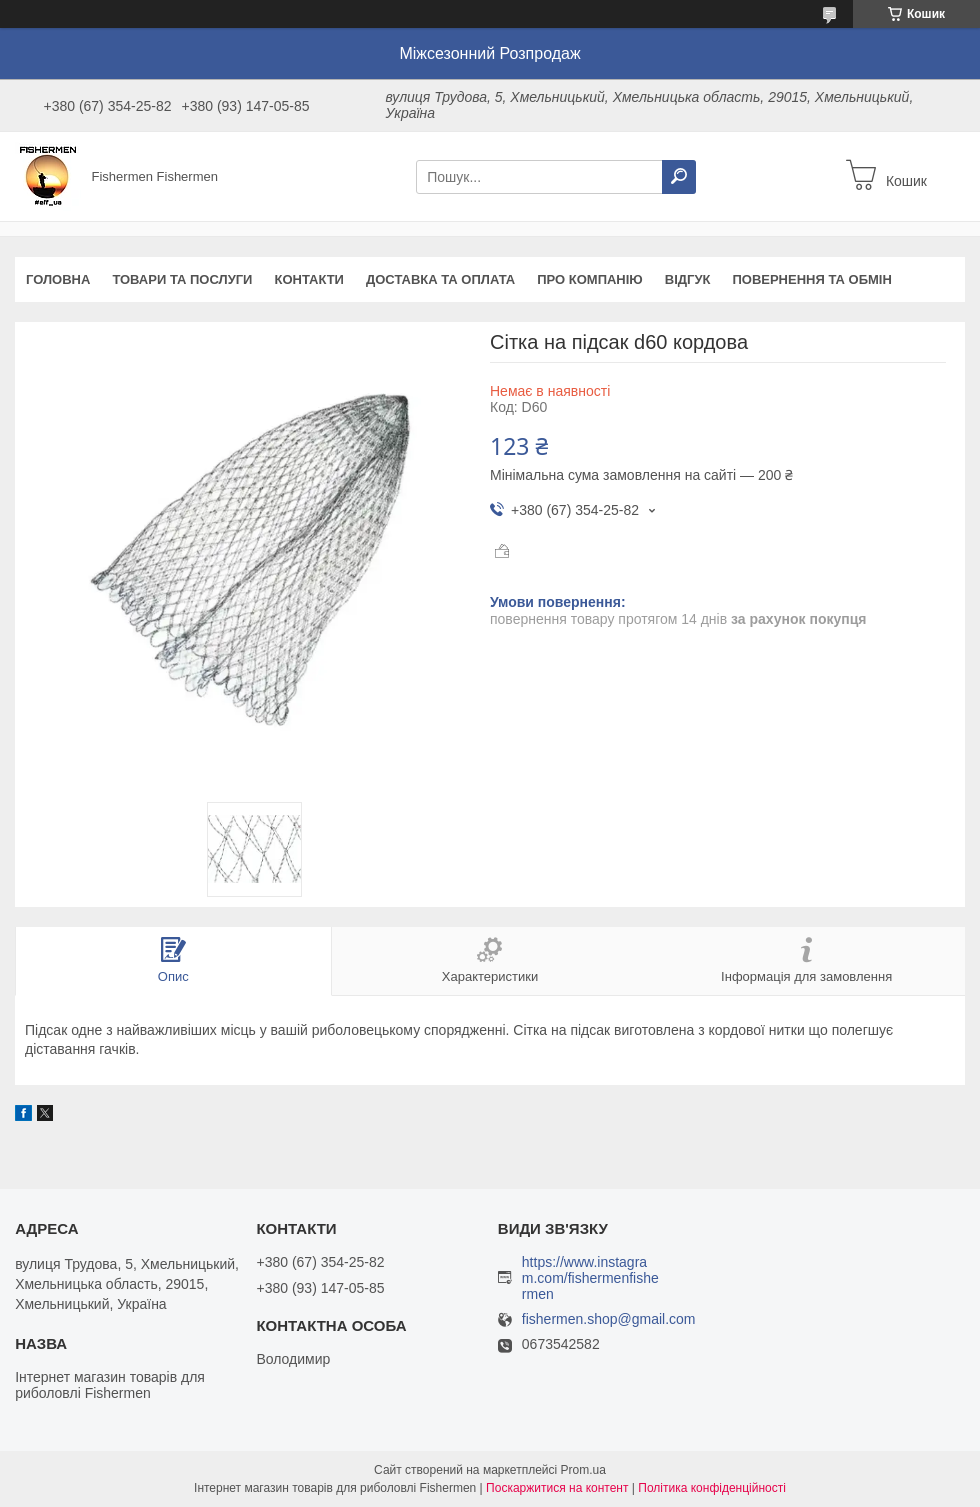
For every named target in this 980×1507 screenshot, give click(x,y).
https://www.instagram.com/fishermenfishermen (590, 1278)
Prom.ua (583, 1470)
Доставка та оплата (440, 279)
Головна (58, 279)
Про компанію (590, 279)
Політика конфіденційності (712, 1488)
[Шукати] (679, 177)
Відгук (688, 279)
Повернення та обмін (811, 279)
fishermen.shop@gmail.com (609, 1319)
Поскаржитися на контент (557, 1488)
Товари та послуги (182, 279)
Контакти (309, 279)
